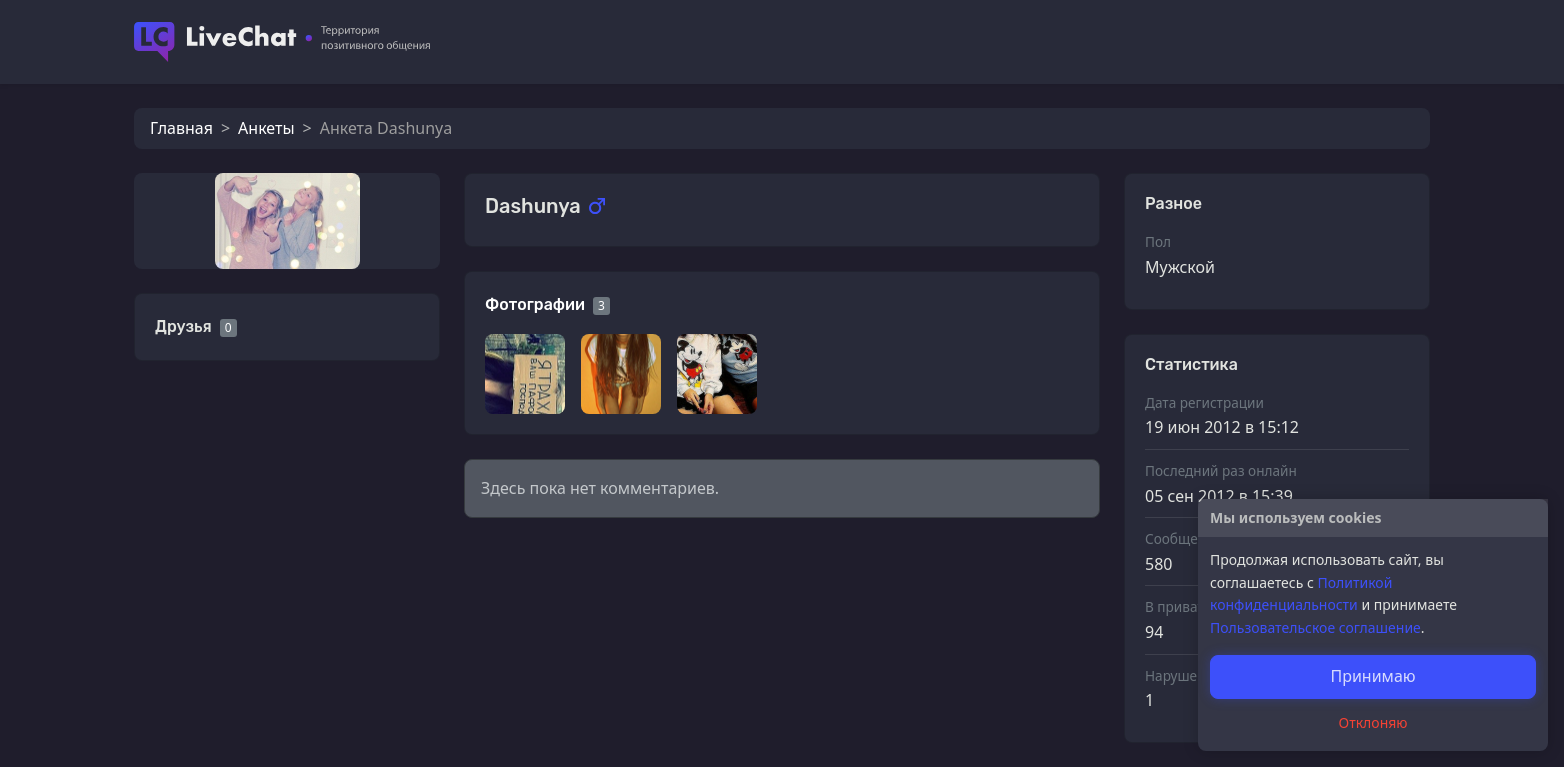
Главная (181, 128)
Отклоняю (1373, 722)
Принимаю (1372, 676)
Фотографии (535, 304)
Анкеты (266, 128)
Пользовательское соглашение (1315, 627)
